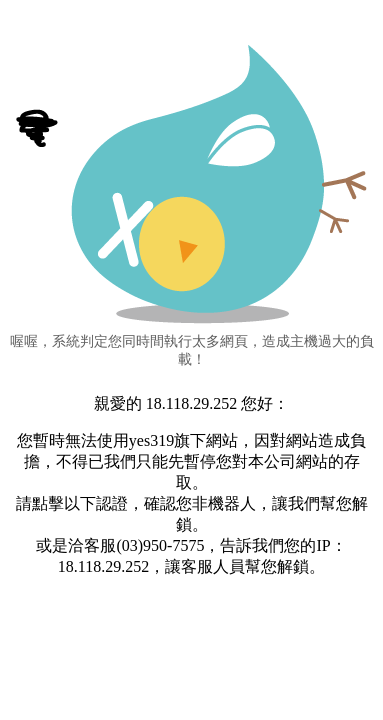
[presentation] (192, 642)
